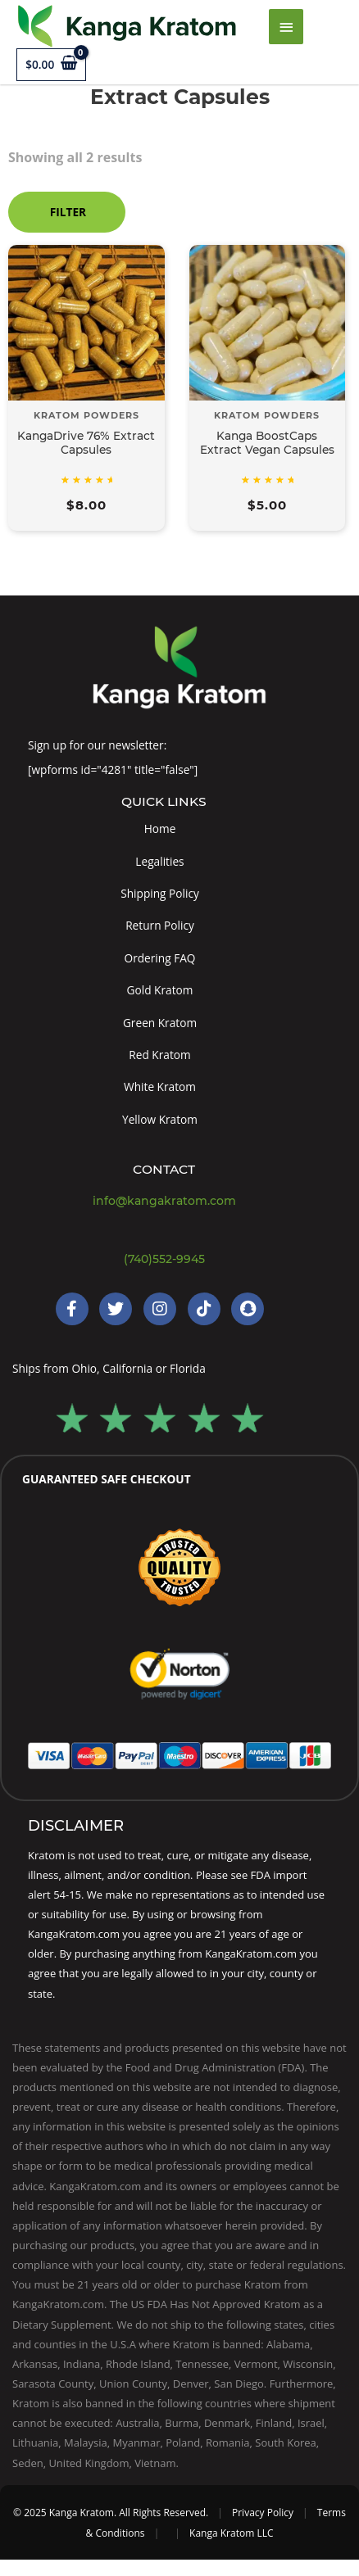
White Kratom (160, 1086)
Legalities (159, 861)
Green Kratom (160, 1022)
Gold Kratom (160, 990)
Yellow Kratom (160, 1119)
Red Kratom (159, 1054)
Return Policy (159, 925)
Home (160, 828)
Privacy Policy (262, 2512)
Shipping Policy (159, 893)
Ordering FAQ (160, 958)
